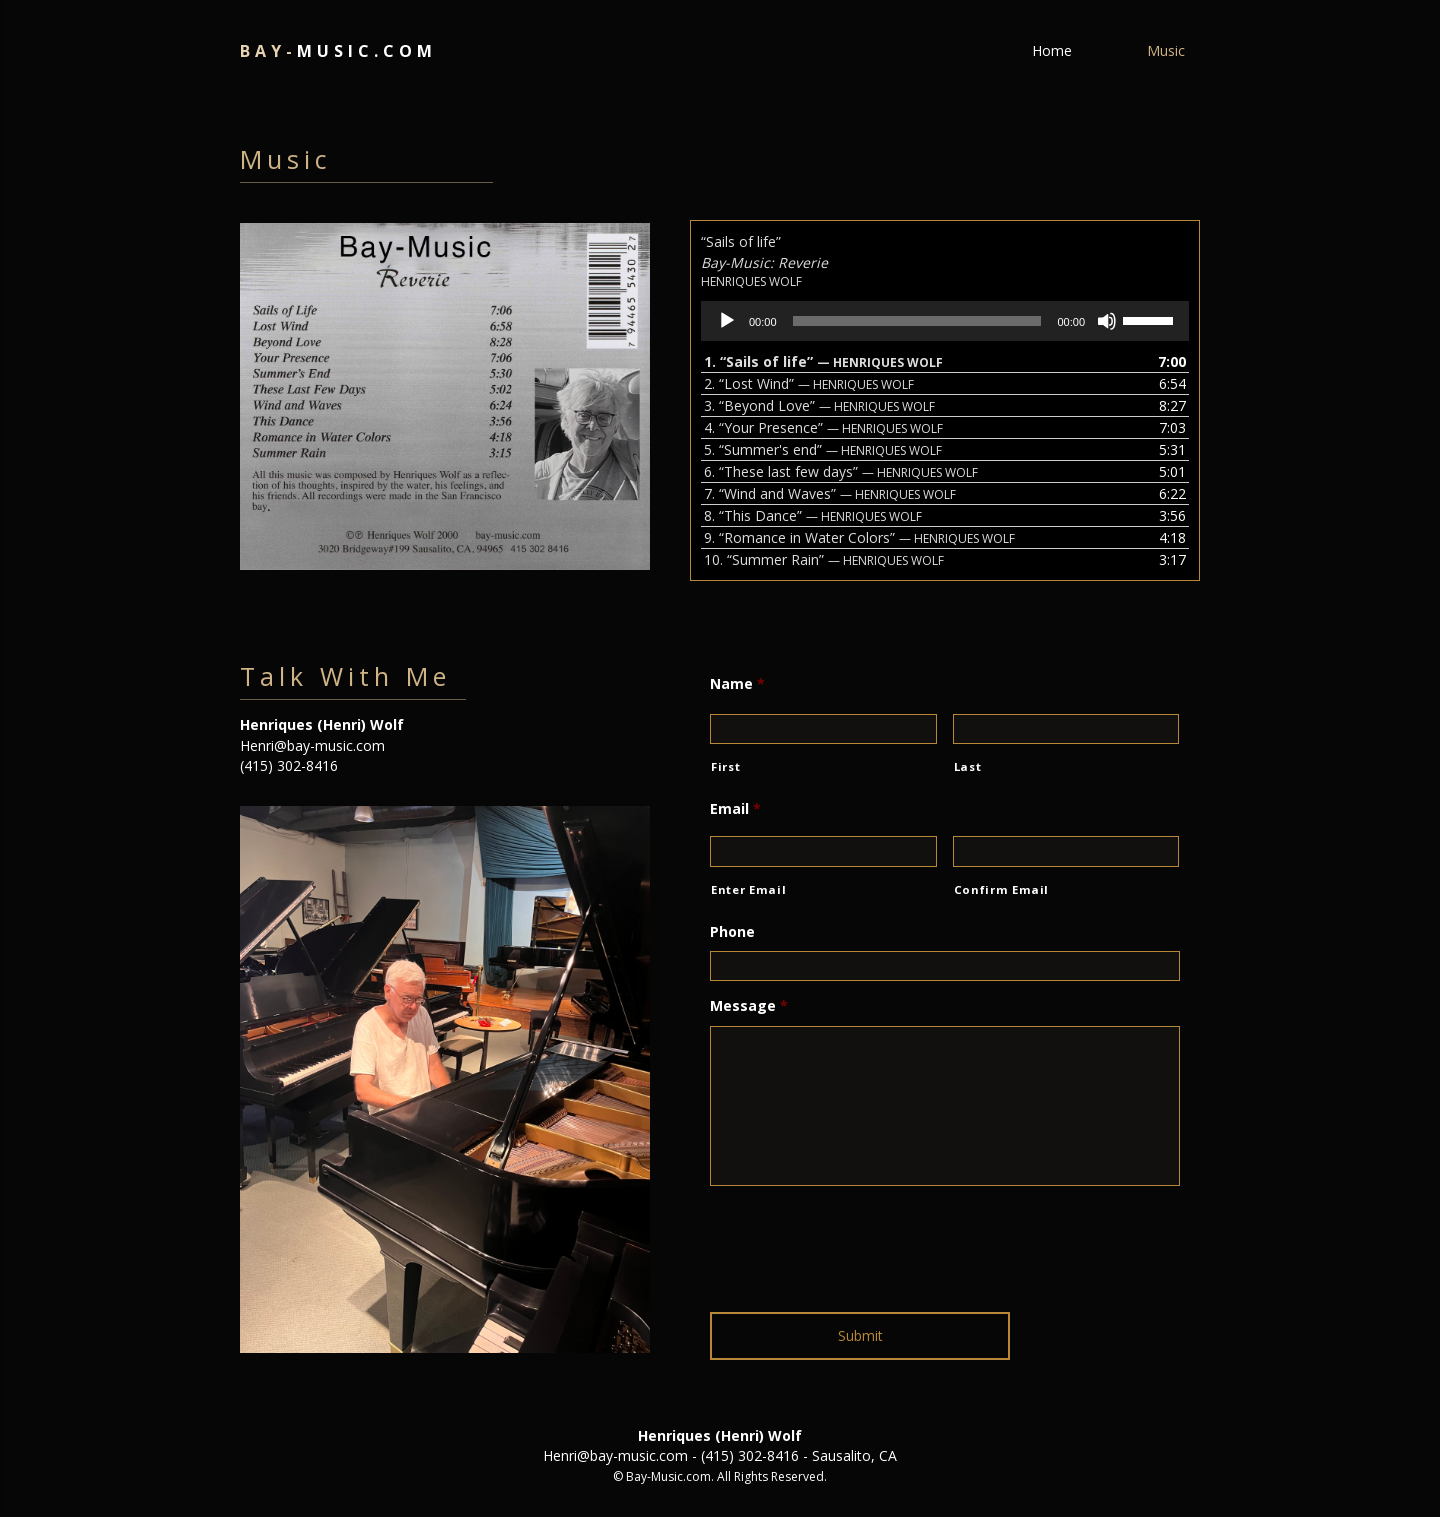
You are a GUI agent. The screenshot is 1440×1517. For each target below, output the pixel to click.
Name (737, 684)
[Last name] (1066, 729)
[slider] (917, 321)
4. (823, 427)
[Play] (727, 321)
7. (830, 493)
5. (823, 449)
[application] (945, 321)
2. (809, 383)
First (725, 766)
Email (735, 809)
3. (819, 405)
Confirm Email (1002, 889)
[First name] (823, 729)
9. (859, 537)
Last (968, 766)
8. (813, 515)
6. (841, 471)
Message (749, 1006)
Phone (732, 932)
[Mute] (1107, 321)
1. (823, 361)
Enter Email (748, 889)
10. (824, 559)
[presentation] (862, 1241)
